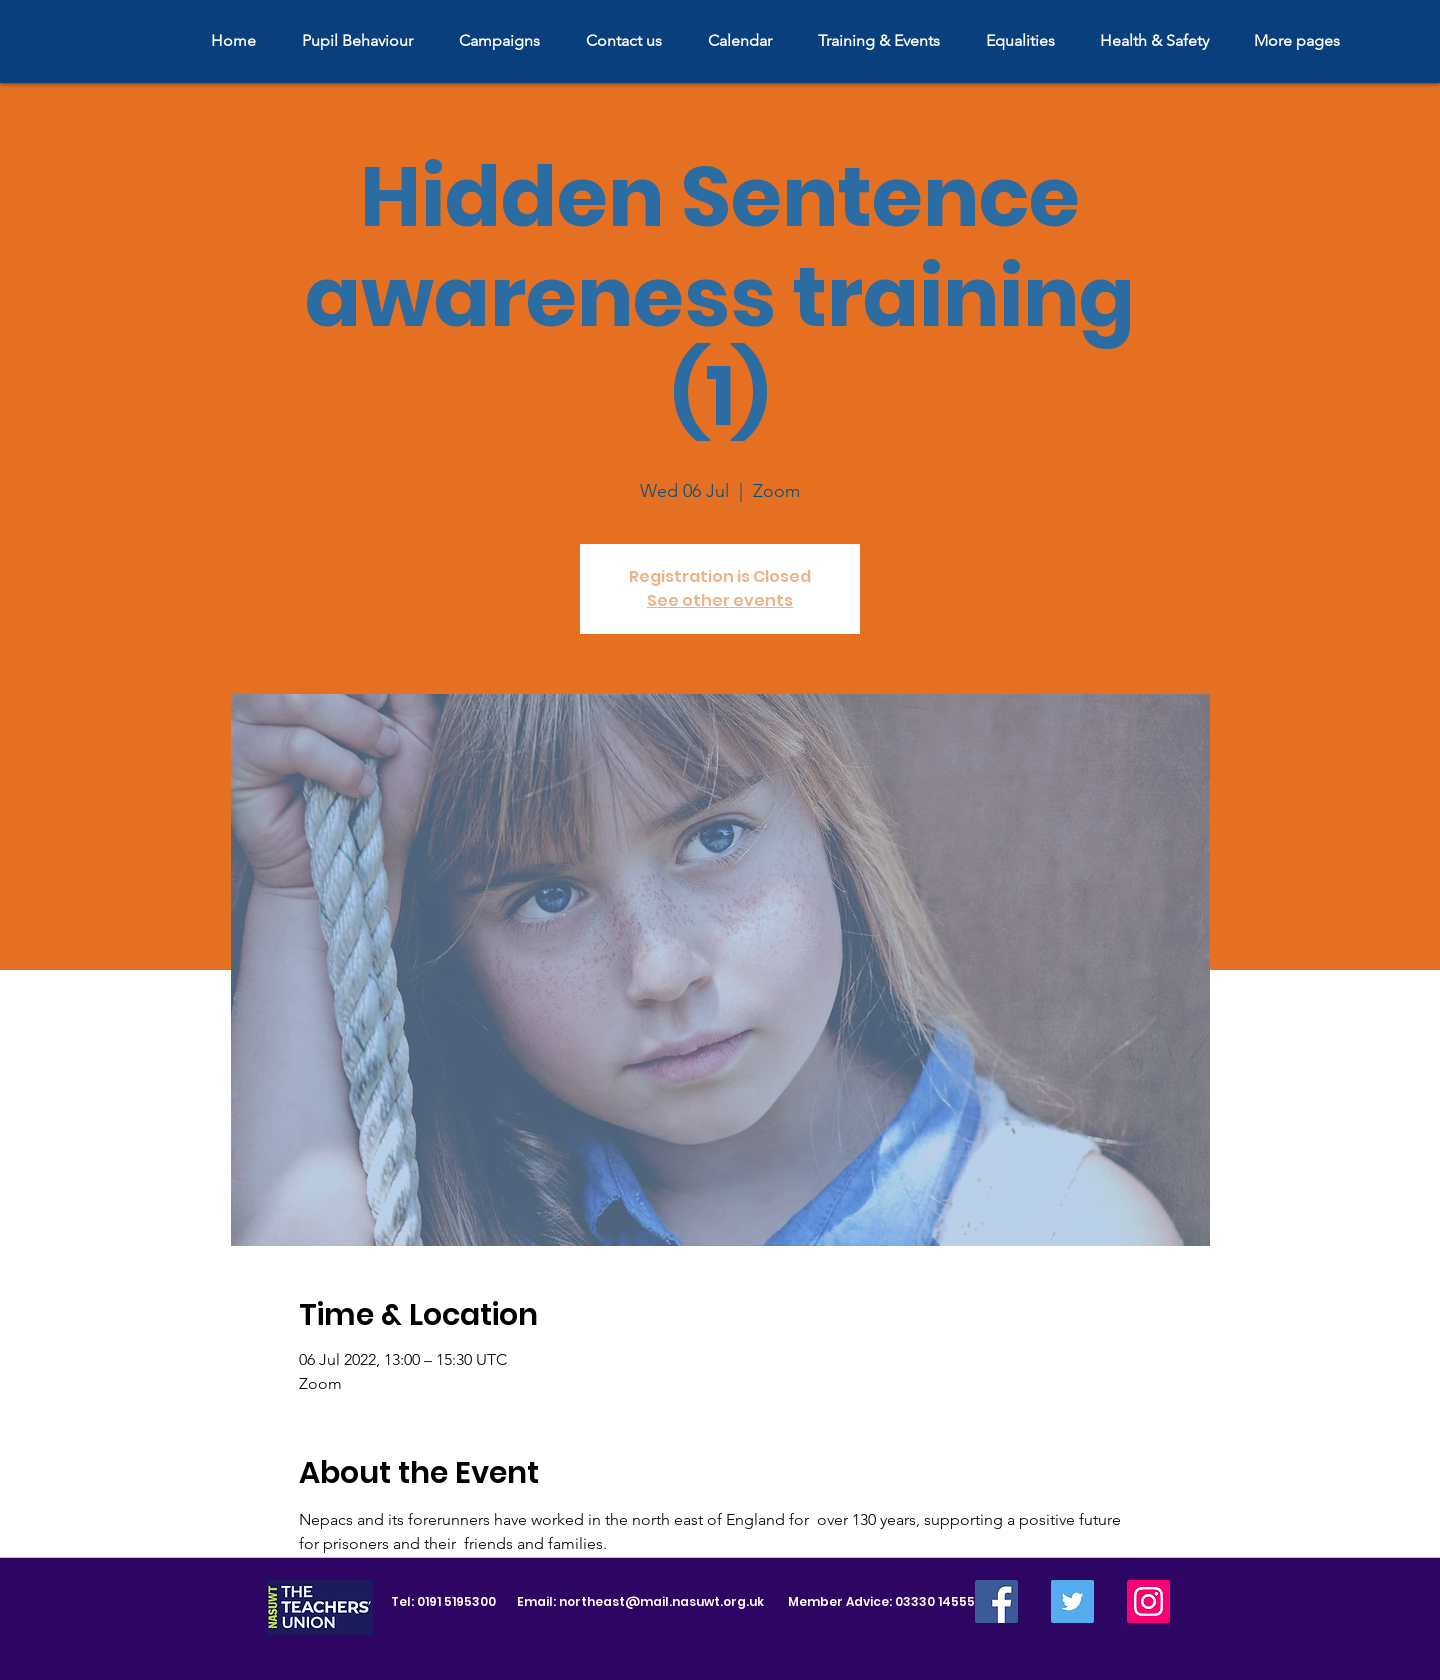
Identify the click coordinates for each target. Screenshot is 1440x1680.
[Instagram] (1148, 1601)
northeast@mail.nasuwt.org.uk (661, 1601)
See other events (720, 600)
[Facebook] (996, 1601)
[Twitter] (1072, 1601)
